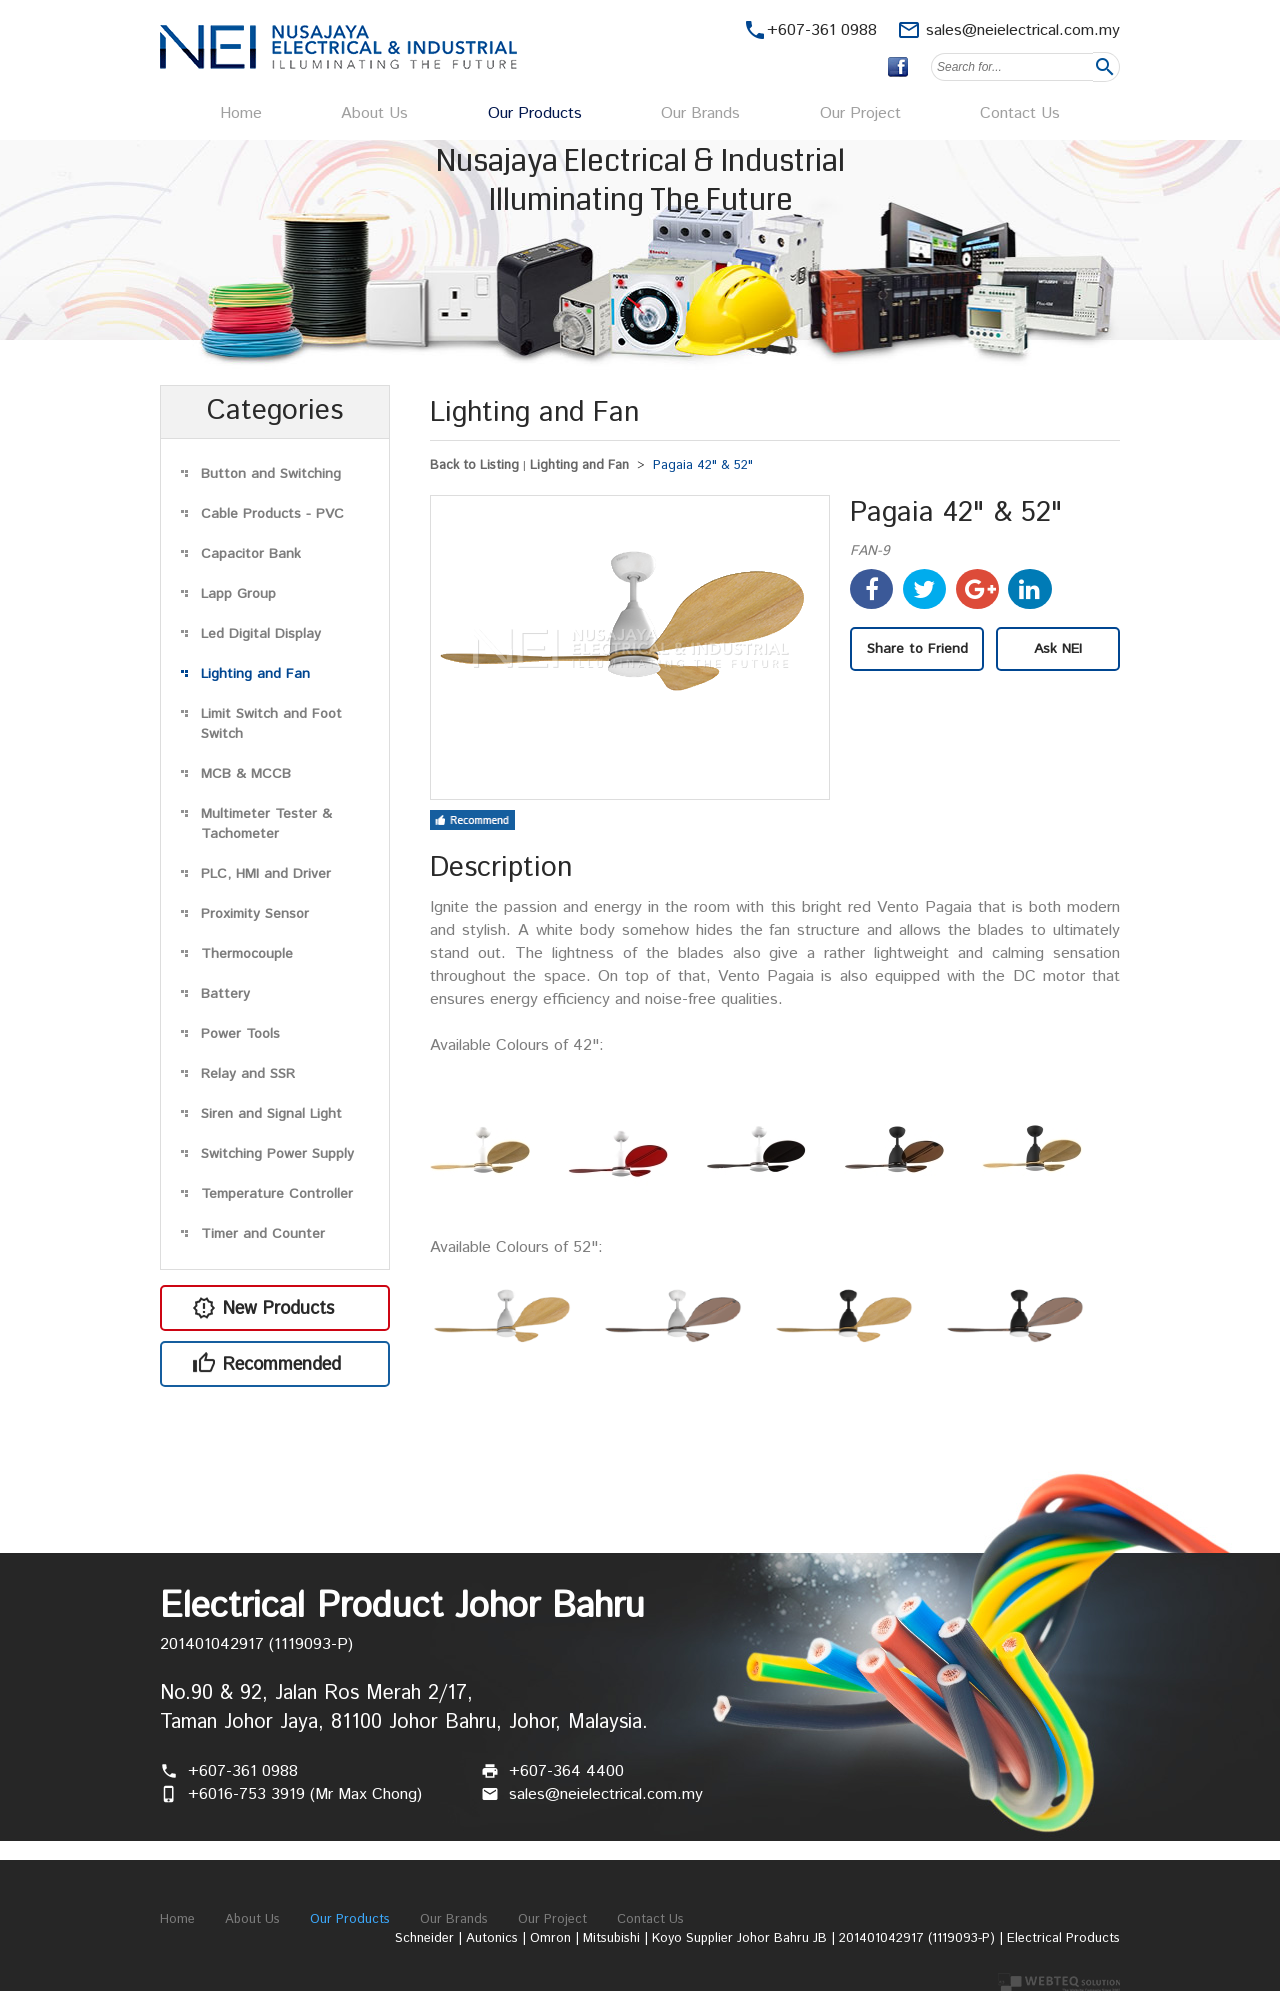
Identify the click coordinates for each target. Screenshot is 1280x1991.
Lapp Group (238, 594)
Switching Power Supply (277, 1154)
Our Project (860, 113)
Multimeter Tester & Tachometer (266, 824)
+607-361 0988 (243, 1771)
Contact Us (1020, 113)
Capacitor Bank (251, 554)
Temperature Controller (277, 1194)
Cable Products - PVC (272, 514)
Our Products (535, 113)
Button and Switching (271, 474)
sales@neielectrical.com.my (1023, 30)
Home (241, 113)
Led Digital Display (261, 634)
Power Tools (240, 1034)
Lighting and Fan (255, 674)
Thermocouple (247, 954)
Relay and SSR (248, 1074)
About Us (374, 113)
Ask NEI (1058, 649)
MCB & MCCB (246, 774)
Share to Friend (917, 649)
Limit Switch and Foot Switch (271, 724)
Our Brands (700, 113)
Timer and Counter (263, 1234)
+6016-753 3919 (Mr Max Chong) (305, 1794)
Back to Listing (474, 465)
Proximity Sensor (255, 914)
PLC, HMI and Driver (266, 874)
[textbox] (1012, 67)
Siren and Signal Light (271, 1114)
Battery (225, 994)
